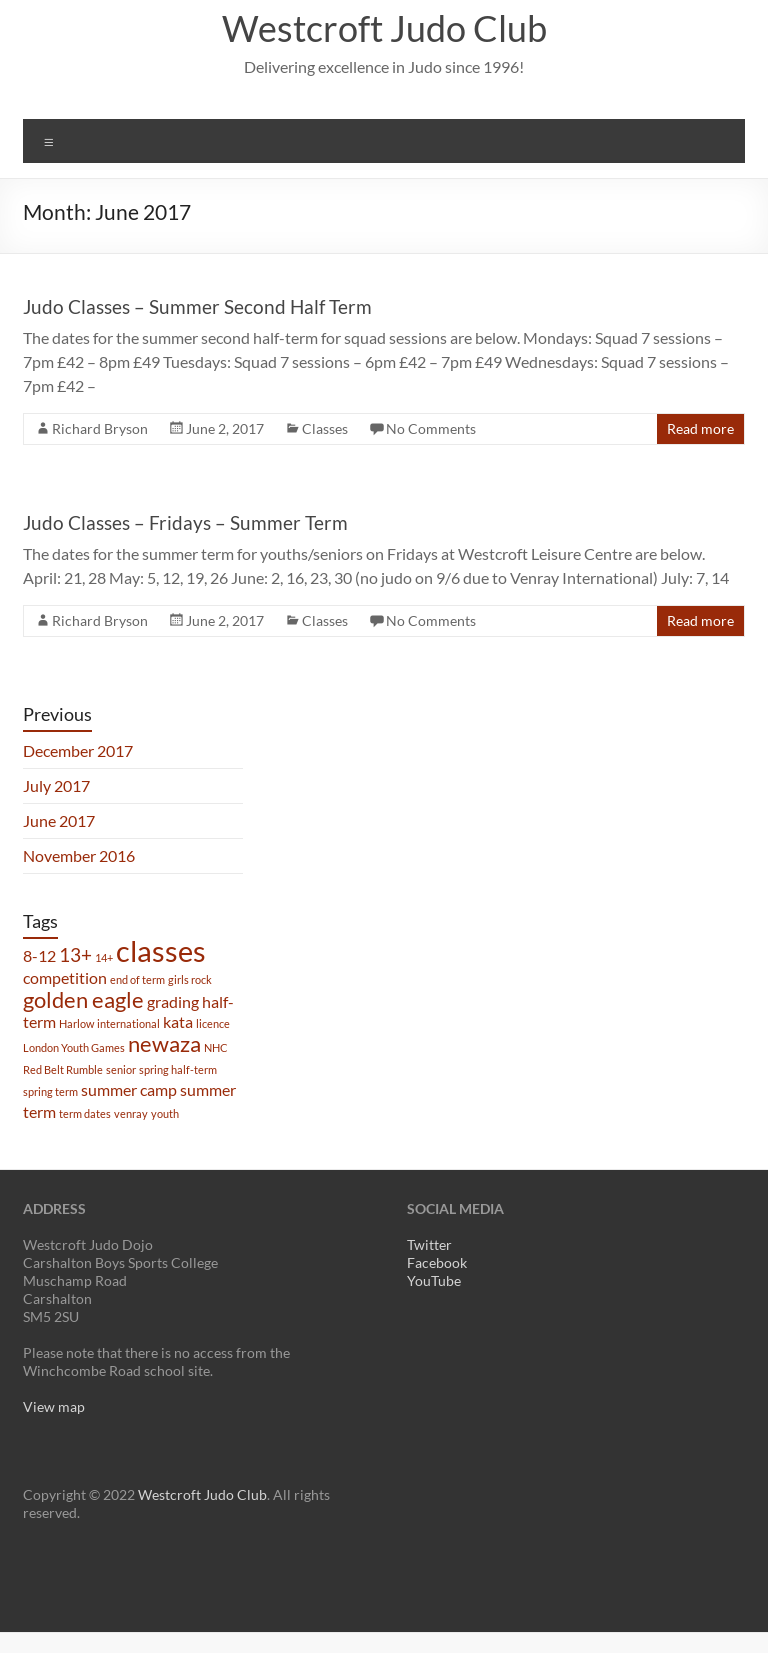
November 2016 (79, 855)
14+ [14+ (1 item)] (104, 957)
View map (54, 1406)
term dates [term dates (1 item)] (85, 1113)
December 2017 (78, 750)
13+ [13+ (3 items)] (75, 954)
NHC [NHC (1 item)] (216, 1047)
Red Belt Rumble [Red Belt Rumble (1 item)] (63, 1069)
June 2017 (59, 820)
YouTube (434, 1280)
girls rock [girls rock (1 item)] (190, 979)
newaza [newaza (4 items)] (164, 1043)
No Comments (431, 428)
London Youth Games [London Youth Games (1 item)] (74, 1047)
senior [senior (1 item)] (121, 1069)
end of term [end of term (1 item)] (137, 979)
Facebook (437, 1262)
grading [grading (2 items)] (173, 1001)
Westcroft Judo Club (384, 28)
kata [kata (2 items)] (178, 1021)
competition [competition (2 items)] (65, 977)
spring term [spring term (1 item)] (50, 1091)
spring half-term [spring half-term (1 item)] (178, 1069)
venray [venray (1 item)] (131, 1113)
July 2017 (56, 785)
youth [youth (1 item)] (165, 1113)
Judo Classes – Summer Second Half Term (197, 306)
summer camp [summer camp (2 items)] (129, 1089)
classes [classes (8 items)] (161, 950)
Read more (700, 428)
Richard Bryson (100, 428)
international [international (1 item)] (128, 1023)
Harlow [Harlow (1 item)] (76, 1023)
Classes (325, 428)
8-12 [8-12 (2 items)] (39, 955)
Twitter (429, 1244)
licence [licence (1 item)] (213, 1023)
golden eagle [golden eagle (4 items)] (83, 999)
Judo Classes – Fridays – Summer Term (185, 522)
